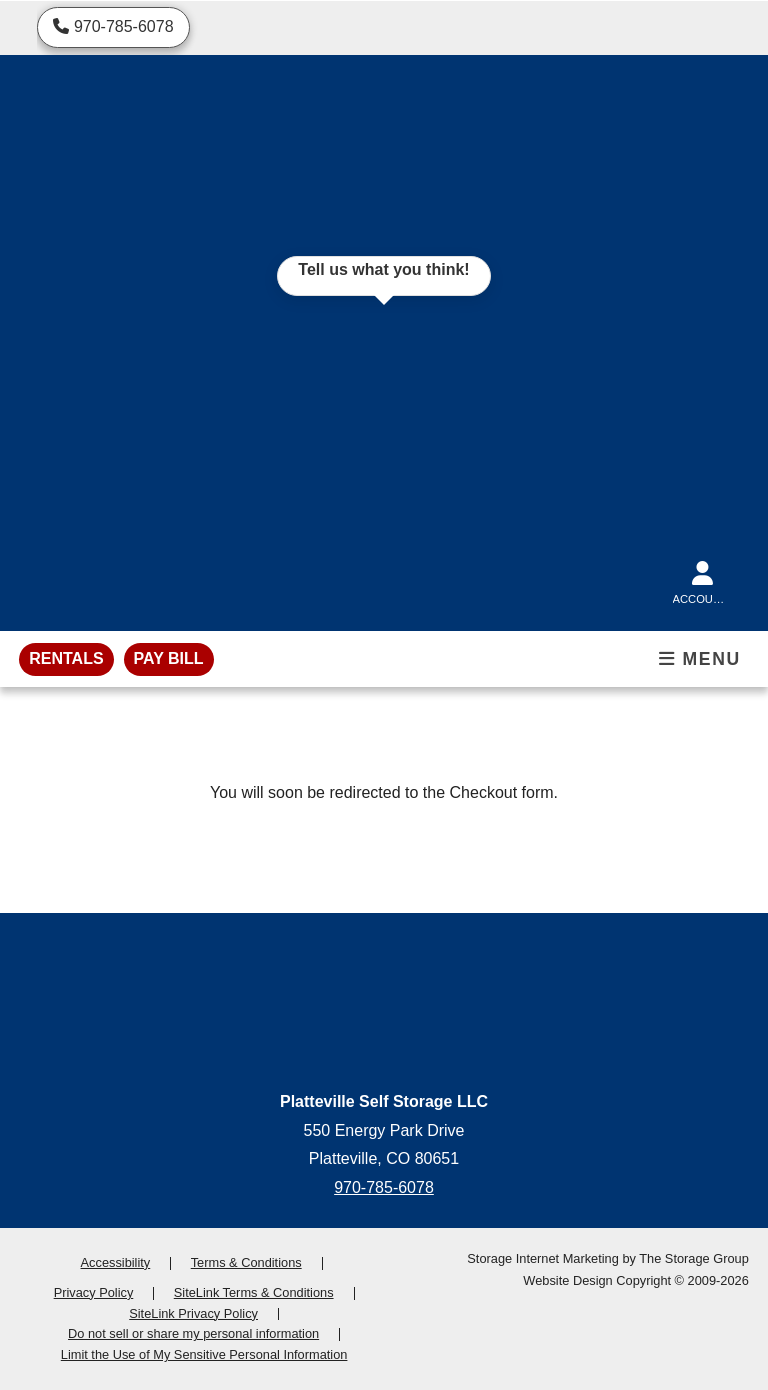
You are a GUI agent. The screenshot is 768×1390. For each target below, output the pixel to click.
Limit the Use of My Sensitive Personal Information (204, 1354)
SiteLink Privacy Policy (193, 1313)
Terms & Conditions (246, 1262)
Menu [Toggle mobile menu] (699, 659)
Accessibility (116, 1262)
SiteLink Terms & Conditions (254, 1292)
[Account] (703, 579)
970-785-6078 (384, 1187)
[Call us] (113, 27)
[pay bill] (169, 659)
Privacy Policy (94, 1292)
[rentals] (66, 659)
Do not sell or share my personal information (193, 1333)
